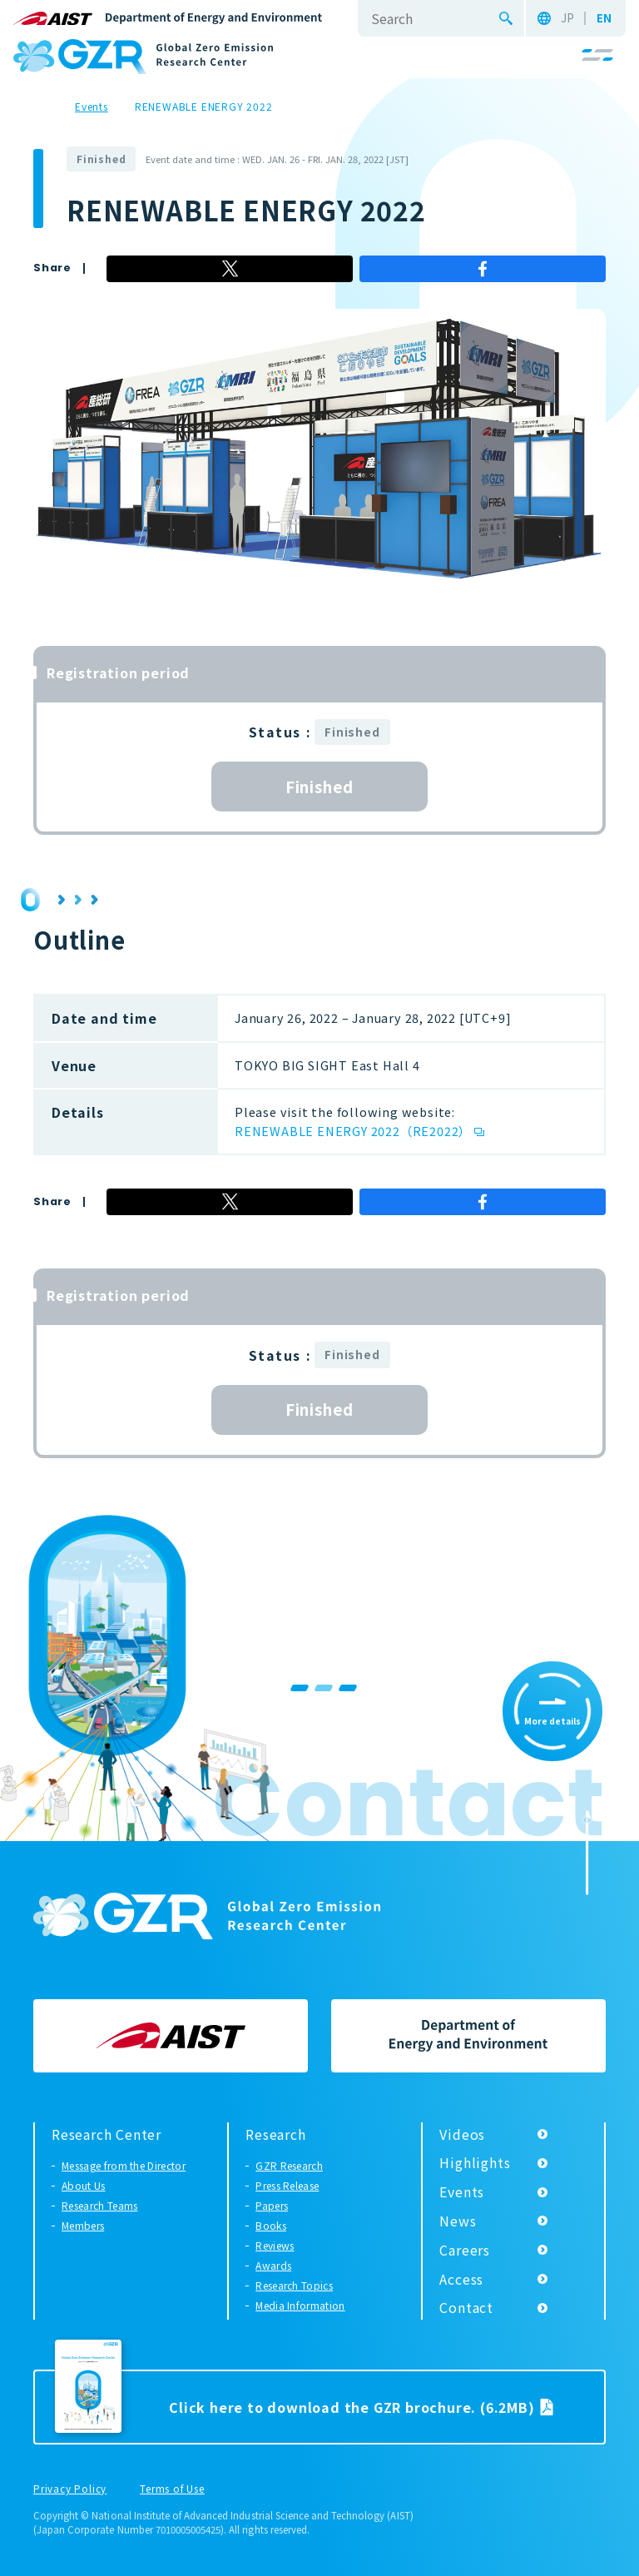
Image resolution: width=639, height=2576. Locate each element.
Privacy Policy (69, 2489)
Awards (273, 2265)
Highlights (474, 2162)
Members (83, 2225)
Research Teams (99, 2205)
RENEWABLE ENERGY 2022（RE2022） (353, 1130)
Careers (464, 2250)
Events (461, 2191)
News (457, 2221)
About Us (84, 2185)
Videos (462, 2134)
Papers (271, 2205)
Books (270, 2225)
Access (461, 2279)
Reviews (274, 2245)
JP (567, 18)
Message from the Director (124, 2165)
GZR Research (289, 2165)
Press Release (287, 2185)
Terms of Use (172, 2489)
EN (604, 18)
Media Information (299, 2305)
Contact (466, 2307)
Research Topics (294, 2285)
